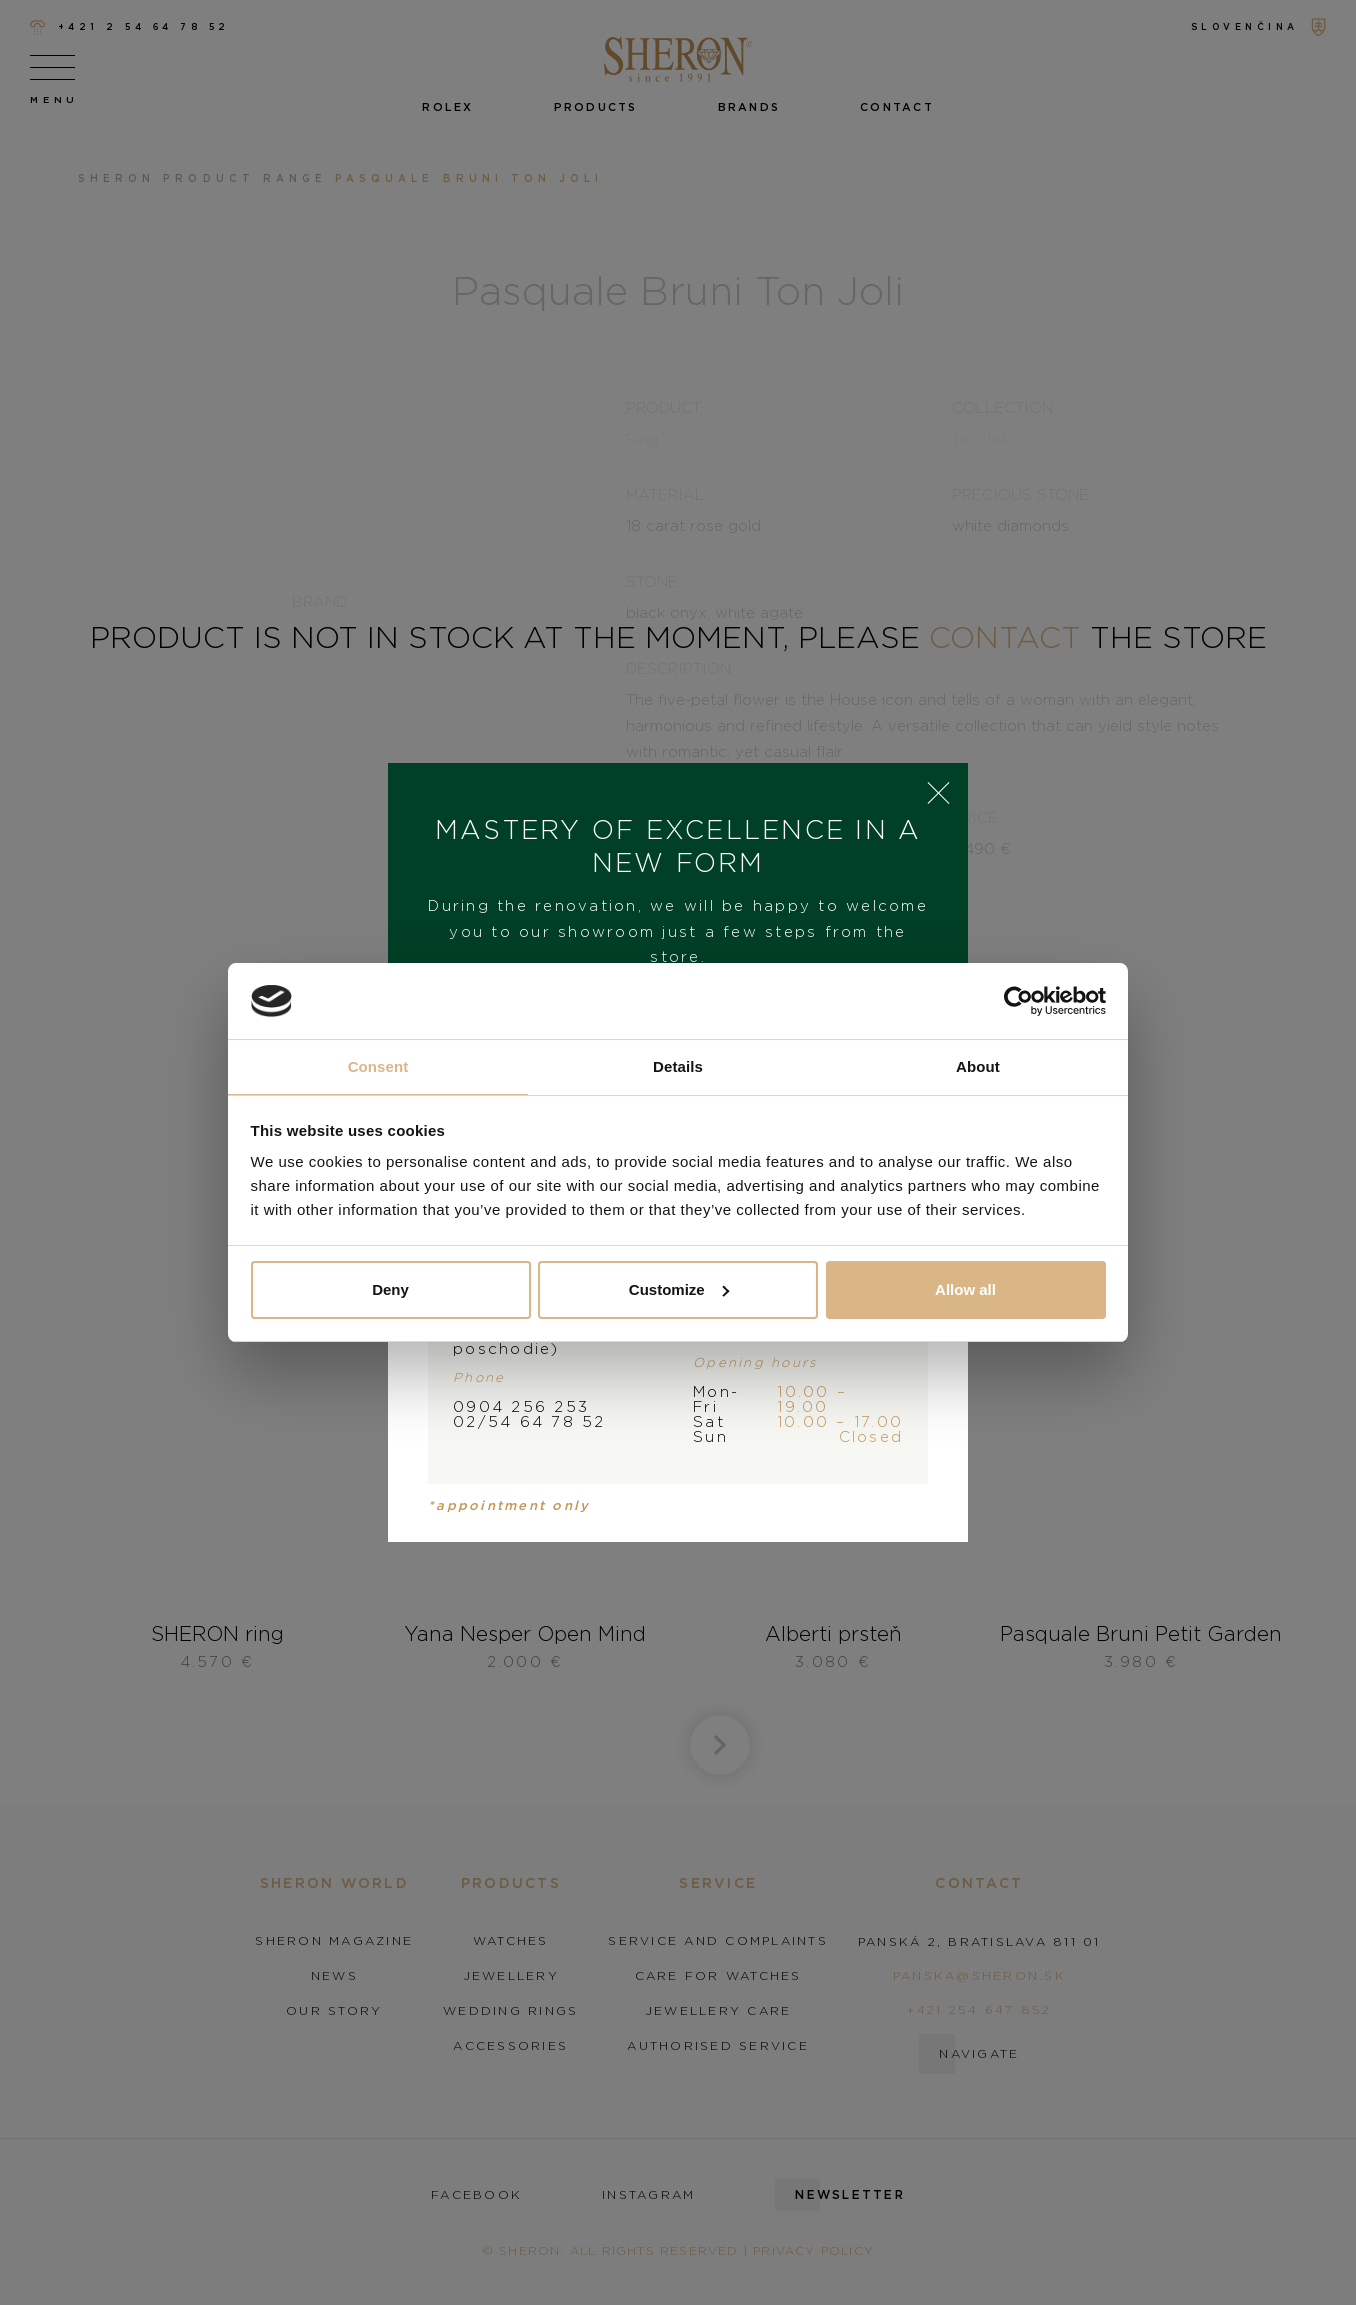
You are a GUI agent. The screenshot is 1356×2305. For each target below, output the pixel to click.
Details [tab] (678, 1066)
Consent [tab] (378, 1066)
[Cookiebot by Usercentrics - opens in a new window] (1018, 1001)
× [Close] (938, 793)
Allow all (965, 1289)
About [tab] (978, 1066)
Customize (679, 1289)
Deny (390, 1289)
